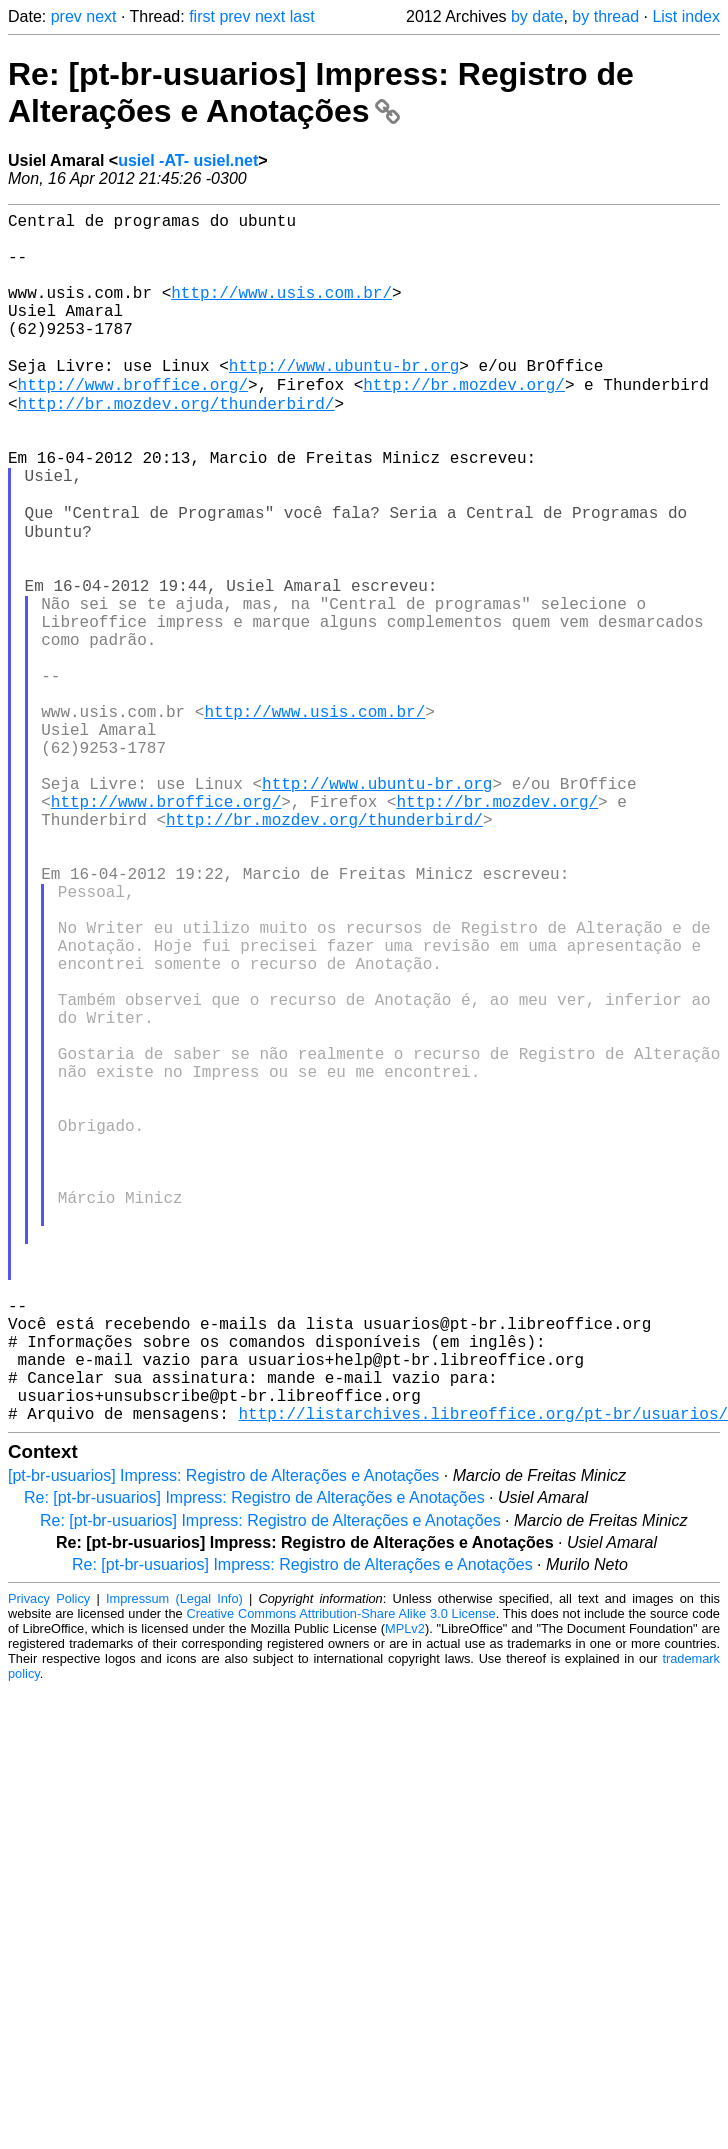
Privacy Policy (49, 1861)
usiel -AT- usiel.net (188, 160)
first (202, 16)
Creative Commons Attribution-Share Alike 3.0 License (340, 1876)
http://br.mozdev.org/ (464, 422)
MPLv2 (405, 1891)
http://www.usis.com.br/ (281, 312)
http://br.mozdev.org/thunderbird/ (176, 444)
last (302, 16)
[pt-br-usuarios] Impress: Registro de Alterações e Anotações (223, 1738)
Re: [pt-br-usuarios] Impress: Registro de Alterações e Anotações (321, 92)
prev (66, 16)
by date (537, 16)
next (101, 16)
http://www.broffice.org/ (133, 422)
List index (686, 16)
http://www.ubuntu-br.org (344, 400)
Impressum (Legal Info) (174, 1861)
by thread (605, 16)
